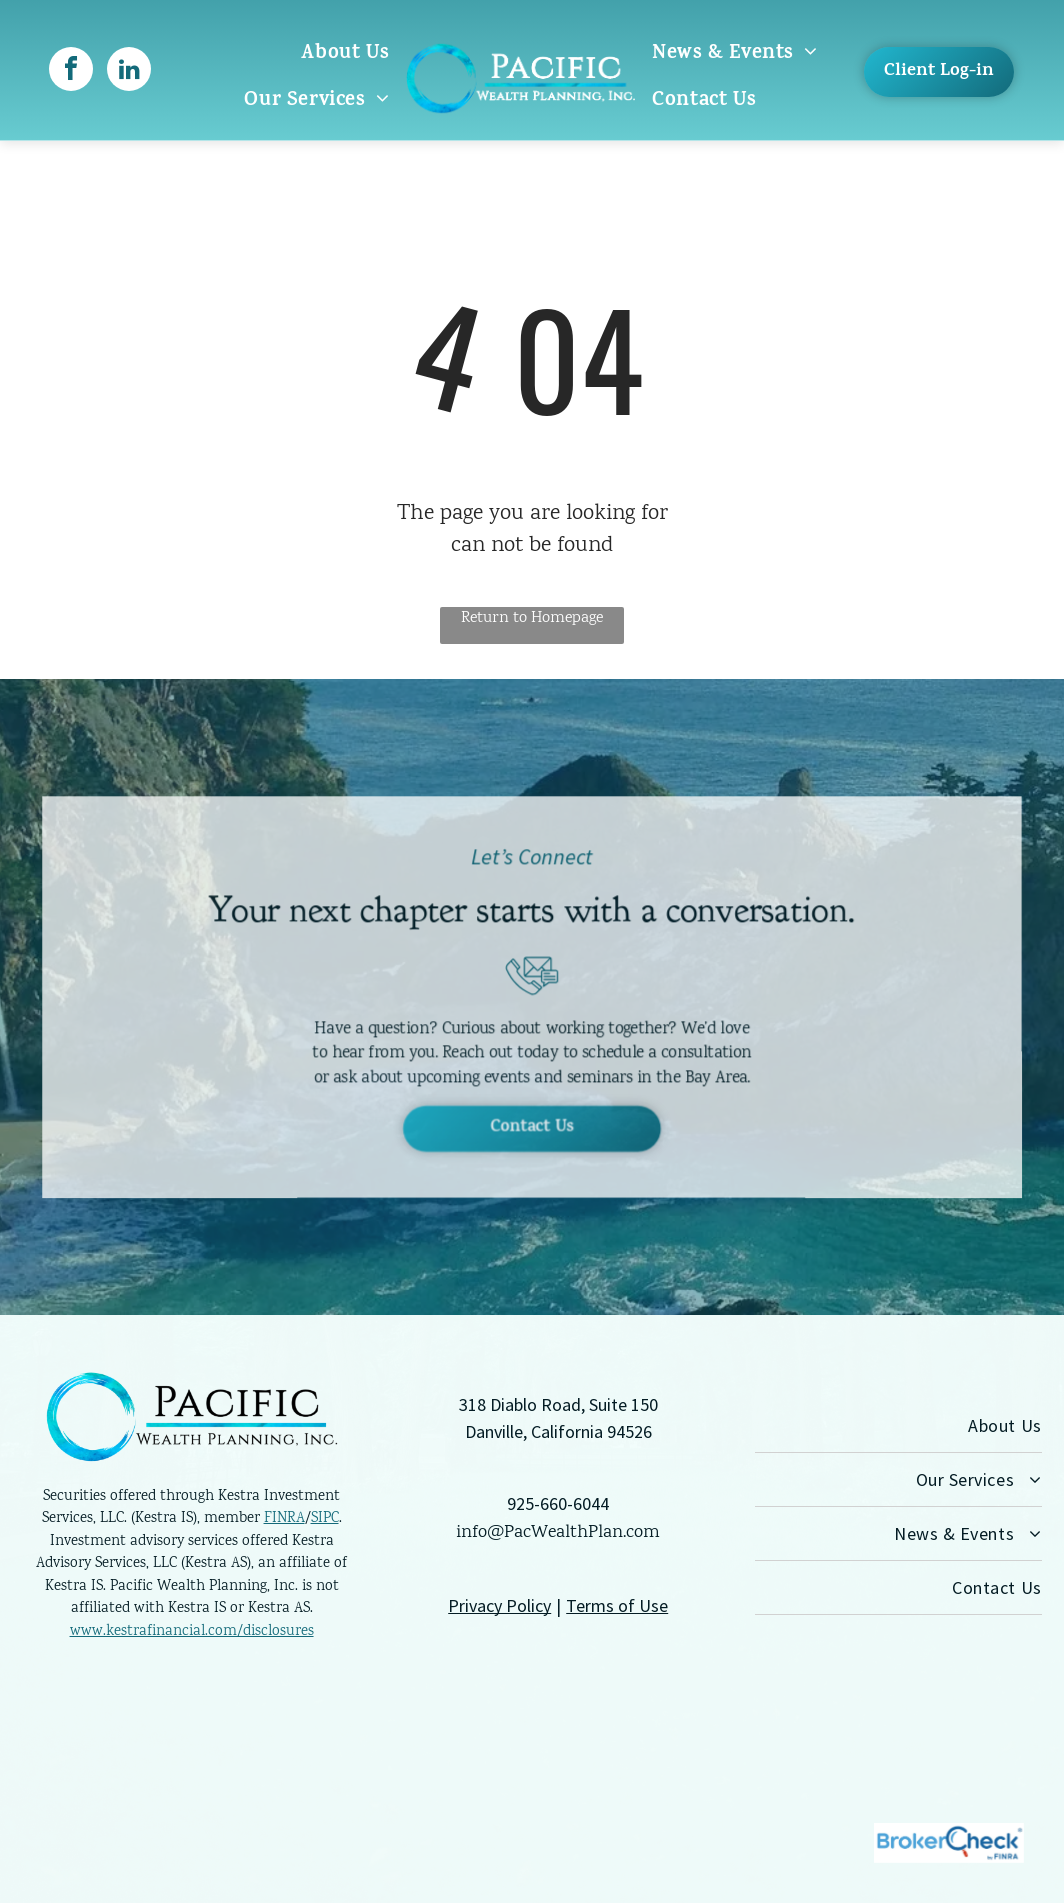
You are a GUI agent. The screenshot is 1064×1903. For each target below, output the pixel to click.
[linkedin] (129, 71)
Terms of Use (617, 1605)
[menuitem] (345, 54)
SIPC (325, 1519)
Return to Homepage (532, 618)
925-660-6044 (558, 1503)
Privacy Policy (499, 1605)
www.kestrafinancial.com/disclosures (192, 1632)
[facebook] (71, 71)
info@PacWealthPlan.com (558, 1533)
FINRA (284, 1519)
